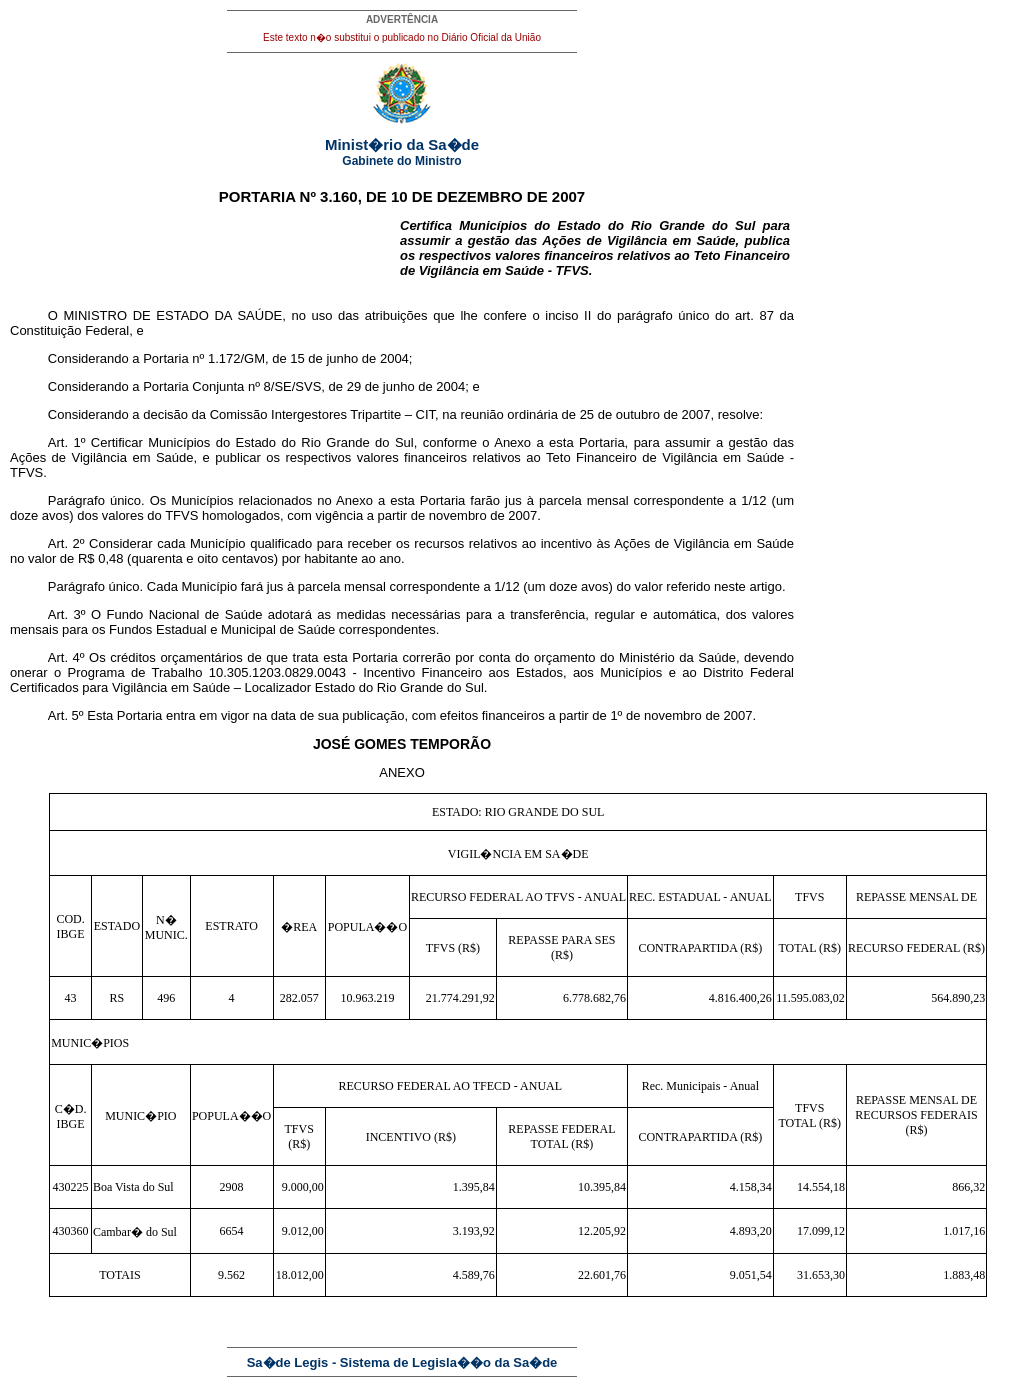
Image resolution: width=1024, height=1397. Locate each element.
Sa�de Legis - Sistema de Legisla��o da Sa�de (402, 1362)
